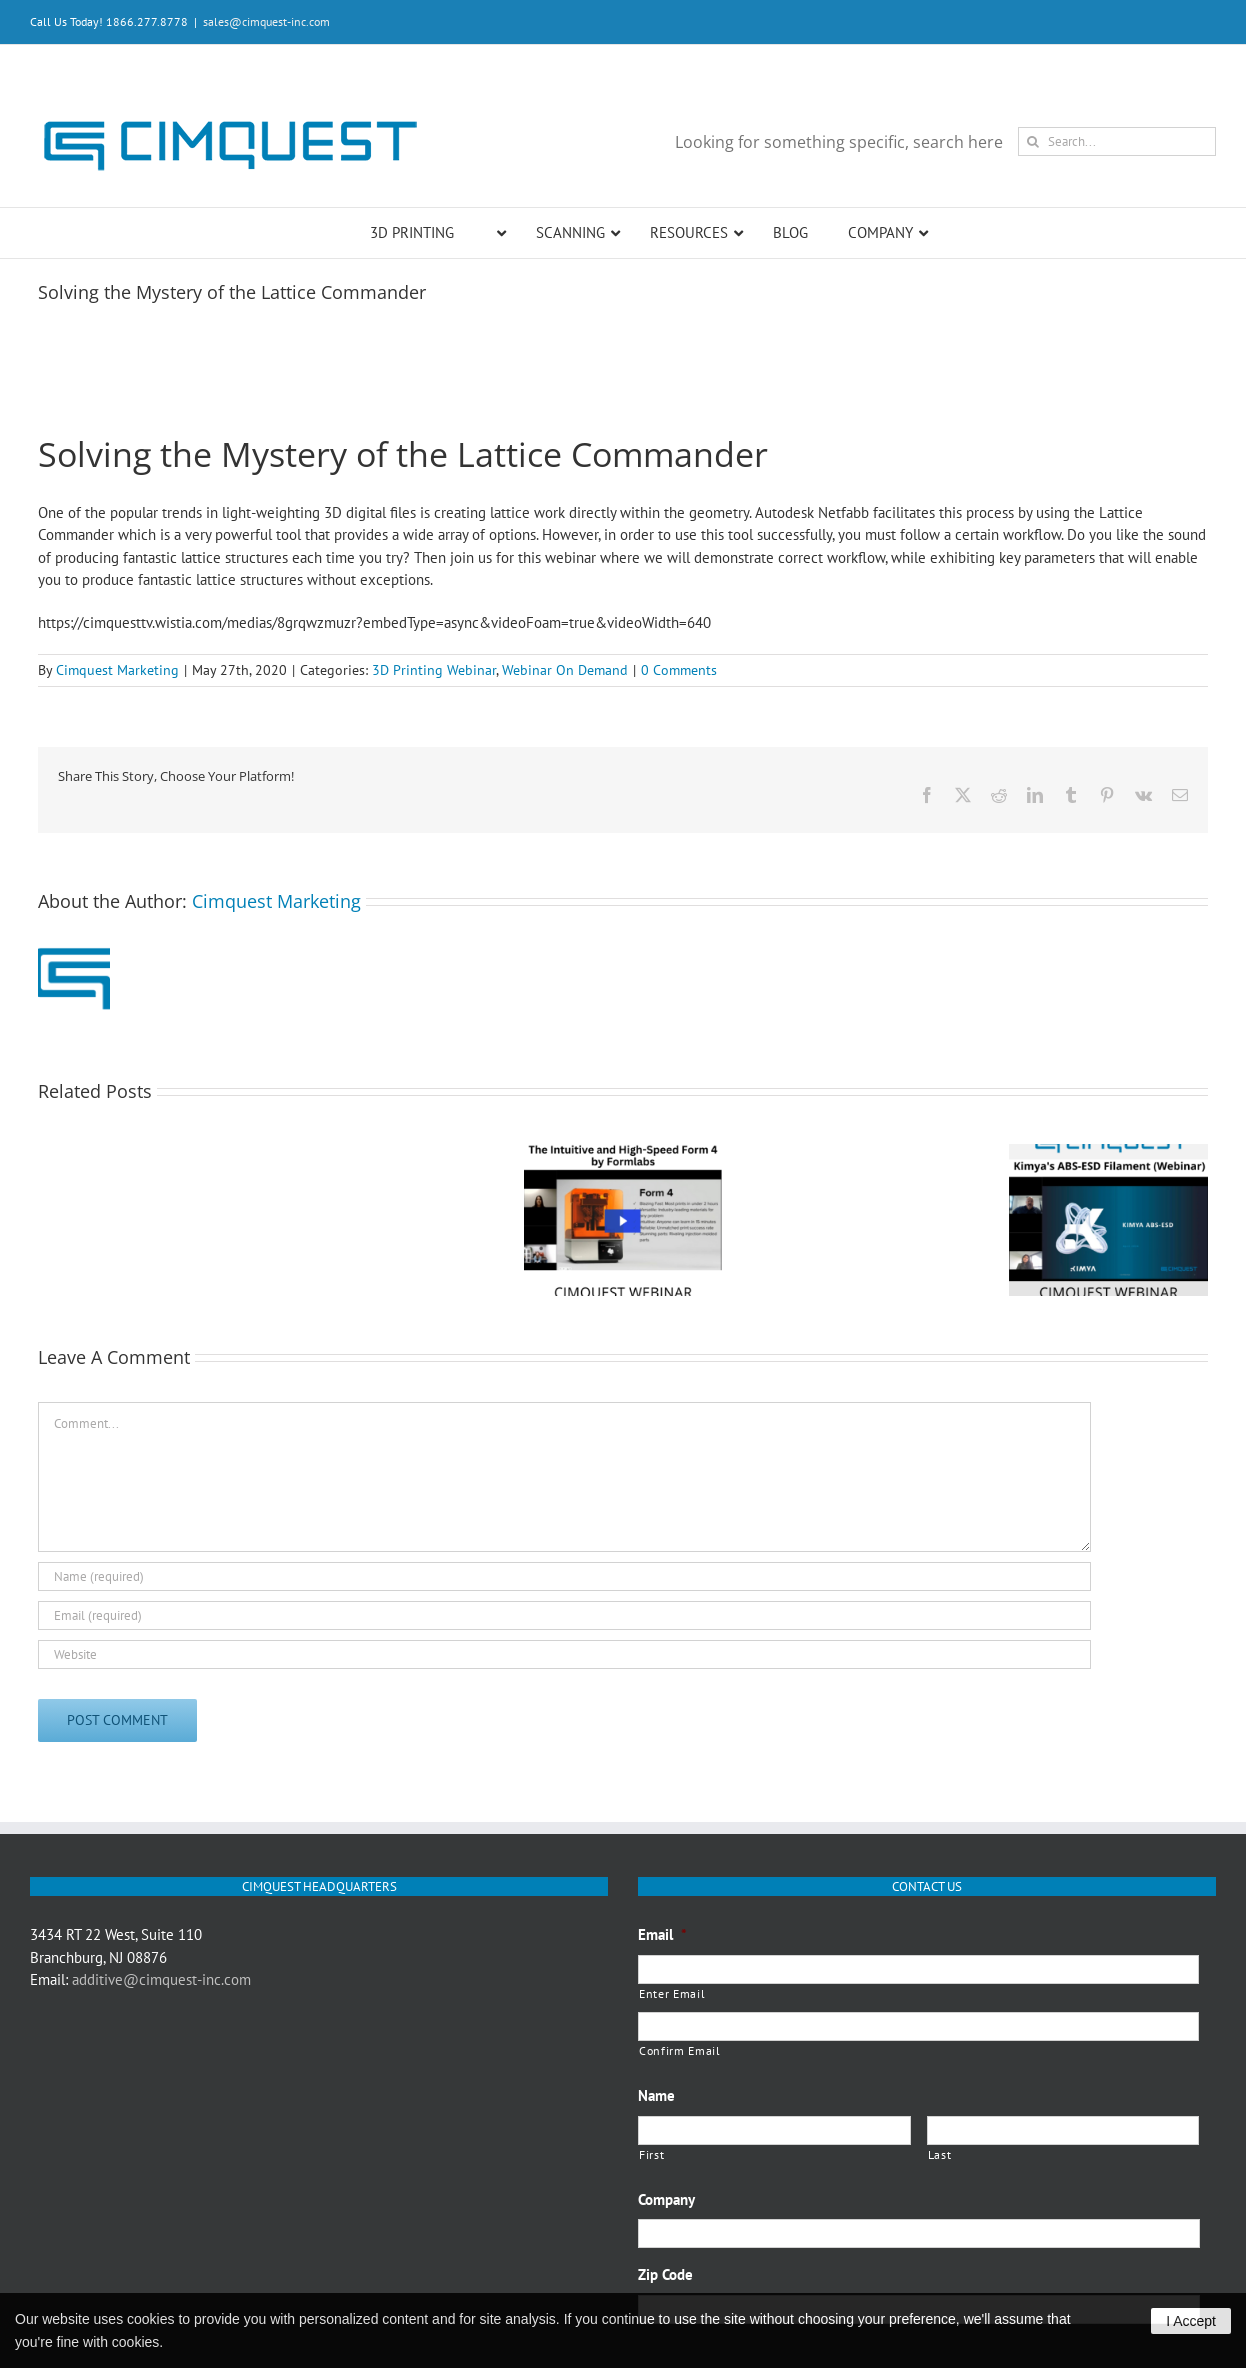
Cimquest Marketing (117, 670)
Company (666, 2199)
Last (940, 2154)
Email (662, 1934)
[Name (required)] (564, 1576)
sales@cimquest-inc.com (266, 21)
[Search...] (1117, 141)
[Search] (1032, 141)
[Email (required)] (564, 1615)
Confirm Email (680, 2050)
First (651, 2154)
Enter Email (672, 1993)
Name (656, 2095)
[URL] (564, 1654)
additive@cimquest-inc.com (161, 1979)
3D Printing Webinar (434, 670)
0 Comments (679, 670)
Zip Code (665, 2274)
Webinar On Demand (565, 670)
